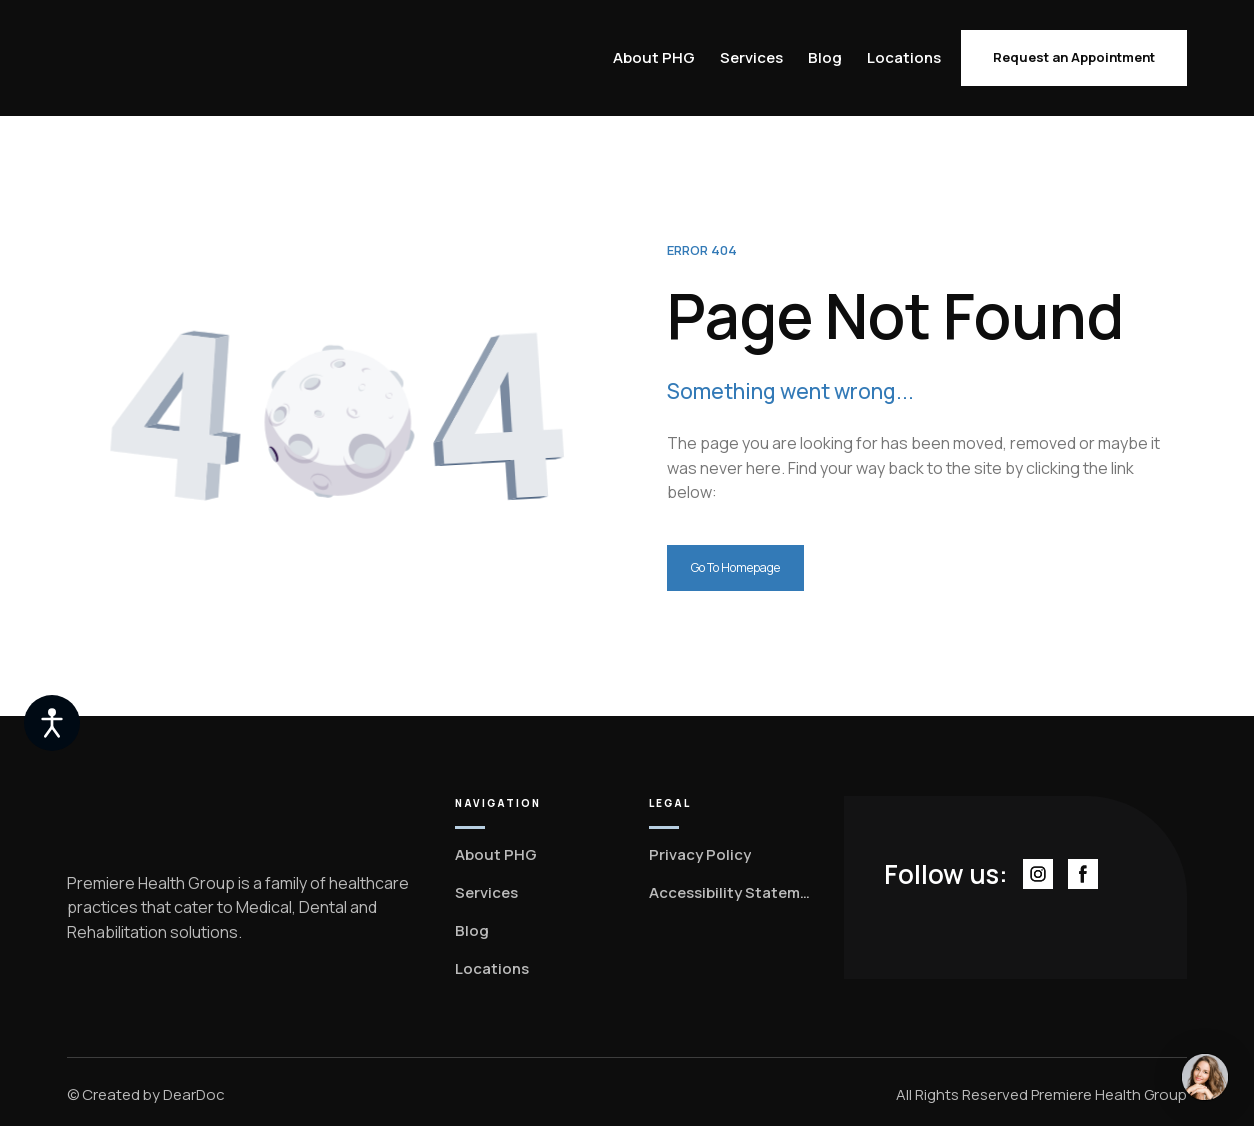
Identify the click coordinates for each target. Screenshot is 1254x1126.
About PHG (654, 57)
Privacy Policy (700, 854)
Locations (904, 57)
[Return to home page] (149, 58)
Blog (825, 57)
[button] (1074, 58)
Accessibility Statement (732, 892)
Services (751, 57)
